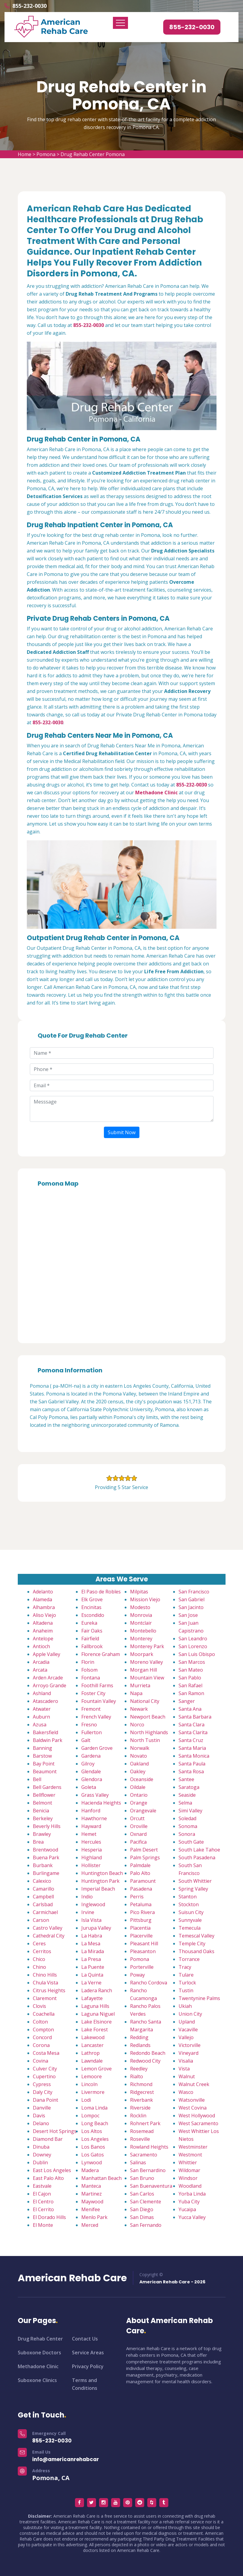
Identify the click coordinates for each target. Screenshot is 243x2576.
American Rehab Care (72, 2278)
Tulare (186, 1974)
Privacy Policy (88, 2366)
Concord (42, 2037)
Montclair (141, 1623)
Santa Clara (191, 1724)
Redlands (140, 2045)
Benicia (41, 1810)
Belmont (42, 1802)
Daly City (42, 2092)
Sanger (187, 1701)
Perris (137, 1896)
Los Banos (93, 2147)
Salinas (138, 2162)
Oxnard (138, 1834)
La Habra (91, 1935)
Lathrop (90, 2053)
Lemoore (91, 2076)
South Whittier (195, 1881)
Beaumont (45, 1771)
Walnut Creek (194, 2084)
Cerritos (42, 1951)
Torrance (189, 1959)
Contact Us (85, 2338)
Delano (41, 2123)
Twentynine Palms (199, 1998)
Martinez (91, 2193)
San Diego (141, 2209)
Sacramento (143, 2154)
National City (144, 1701)
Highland (91, 1857)
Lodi (86, 2100)
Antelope (43, 1638)
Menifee (90, 2209)
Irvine (87, 1912)
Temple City (192, 1943)
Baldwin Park (47, 1740)
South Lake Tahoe (199, 1849)
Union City (190, 2014)
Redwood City (145, 2060)
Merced (89, 2225)
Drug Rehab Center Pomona (93, 154)
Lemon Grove (96, 2068)
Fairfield (90, 1638)
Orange (138, 1802)
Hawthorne (94, 1818)
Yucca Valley (192, 2217)
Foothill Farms (97, 1685)
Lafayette (92, 1998)
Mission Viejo (145, 1599)
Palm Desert (144, 1849)
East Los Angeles (52, 2170)
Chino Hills (45, 1974)
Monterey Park (147, 1646)
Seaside (187, 1795)
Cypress (42, 2084)
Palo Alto (140, 1873)
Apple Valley (46, 1654)
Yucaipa (187, 2209)
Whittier (188, 2162)
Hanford (90, 1810)
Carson (41, 1920)
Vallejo (186, 2037)
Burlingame (46, 1873)
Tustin (186, 1990)
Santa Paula (192, 1763)
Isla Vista (91, 1920)
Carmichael (45, 1912)
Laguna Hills (95, 2006)
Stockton (189, 1904)
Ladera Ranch (96, 1990)
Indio (87, 1896)
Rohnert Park (145, 2123)
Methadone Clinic (38, 2366)
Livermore (92, 2092)
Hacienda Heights (101, 1802)
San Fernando (145, 2225)
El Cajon (42, 2193)
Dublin (40, 2162)
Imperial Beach (98, 1888)
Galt (85, 1740)
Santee (186, 1779)
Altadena (43, 1623)
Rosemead (142, 2131)
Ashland (42, 1693)
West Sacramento (198, 2123)
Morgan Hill (143, 1670)
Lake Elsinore (96, 2021)
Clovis (39, 2006)
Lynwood (91, 2162)
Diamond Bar (48, 2139)
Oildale (137, 1787)
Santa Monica (194, 1756)
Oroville (139, 1826)
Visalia (186, 2060)
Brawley (42, 1834)
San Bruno (142, 2178)
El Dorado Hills (49, 2217)
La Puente (92, 1967)
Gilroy (88, 1763)
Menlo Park (94, 2217)
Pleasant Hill (144, 1943)
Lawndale (92, 2060)
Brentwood (45, 1849)
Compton (43, 2029)
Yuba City (189, 2201)
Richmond (141, 2084)
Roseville (140, 2139)
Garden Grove (97, 1748)
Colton (40, 2021)
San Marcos (192, 1662)
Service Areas (88, 2352)
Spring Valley (193, 1888)
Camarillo (43, 1888)
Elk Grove (92, 1599)
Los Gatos (92, 2154)
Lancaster (92, 2045)
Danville (42, 2107)
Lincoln (89, 2084)
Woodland (190, 2186)
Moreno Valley (146, 1662)
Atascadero (45, 1701)
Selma (185, 1802)
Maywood (92, 2201)
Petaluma (140, 1904)
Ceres (39, 1943)
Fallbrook (92, 1646)
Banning (42, 1748)
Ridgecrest (142, 2092)
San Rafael (190, 1685)
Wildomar (189, 2170)
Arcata (40, 1670)
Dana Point (45, 2100)
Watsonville (192, 2100)
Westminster (193, 2147)
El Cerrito (43, 2209)
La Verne (91, 1982)
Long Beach (94, 2123)
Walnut (187, 2076)
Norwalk (139, 1748)
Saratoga (189, 1787)
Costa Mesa (46, 2053)
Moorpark (141, 1654)
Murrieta (140, 1685)
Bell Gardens (47, 1787)
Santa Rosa (191, 1771)
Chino (39, 1967)
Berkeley (43, 1818)
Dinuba (41, 2147)
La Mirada (92, 1951)
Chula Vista (45, 1982)
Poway (137, 1974)
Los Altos (91, 2131)
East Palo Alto (48, 2178)
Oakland (139, 1763)
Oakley (137, 1771)
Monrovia (141, 1615)
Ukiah (185, 2006)
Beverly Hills (47, 1826)
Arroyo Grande (49, 1685)
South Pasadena (197, 1857)
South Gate (191, 1842)
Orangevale (143, 1810)
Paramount (143, 1881)
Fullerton (91, 1732)
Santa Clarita (193, 1732)
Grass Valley (95, 1795)
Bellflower (44, 1795)
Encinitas (91, 1607)
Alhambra (44, 1607)
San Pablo (190, 1677)
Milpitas (139, 1591)
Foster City (93, 1693)
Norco (137, 1724)
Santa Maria (192, 1748)
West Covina (193, 2107)
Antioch (41, 1646)
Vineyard (188, 2053)
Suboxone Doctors (39, 2352)
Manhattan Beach (101, 2178)
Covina (40, 2060)
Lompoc (90, 2115)
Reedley (139, 2068)
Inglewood (93, 1904)
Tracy (185, 1967)
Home (24, 154)
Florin (87, 1662)
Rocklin (138, 2115)
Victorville (190, 2045)
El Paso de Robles (101, 1591)
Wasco (186, 2092)
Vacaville (188, 2029)
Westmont (190, 2154)
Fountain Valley (98, 1701)
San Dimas (142, 2217)
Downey (42, 2154)
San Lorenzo (193, 1646)
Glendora (91, 1779)
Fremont (91, 1709)
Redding (139, 2037)
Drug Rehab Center (40, 2338)
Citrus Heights (49, 1990)
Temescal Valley (196, 1935)
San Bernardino (148, 2170)
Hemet (88, 1834)
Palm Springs (145, 1857)
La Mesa (90, 1943)
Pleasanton (143, 1951)
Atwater (42, 1709)
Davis (39, 2115)
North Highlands (149, 1732)
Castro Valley (47, 1928)
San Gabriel (191, 1599)
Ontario (139, 1795)
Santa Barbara (195, 1716)
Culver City (45, 2068)
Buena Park (46, 1857)
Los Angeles (95, 2139)
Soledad (187, 1818)
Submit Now (122, 1132)
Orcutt (137, 1818)
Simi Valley (190, 1810)
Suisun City (191, 1912)
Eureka (89, 1623)
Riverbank (141, 2100)
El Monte (43, 2225)
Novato (138, 1756)
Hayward (91, 1826)
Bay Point (44, 1763)
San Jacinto (191, 1607)
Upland (187, 2021)
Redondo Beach (147, 2053)
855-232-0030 (29, 5)
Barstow (42, 1756)
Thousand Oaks (196, 1951)
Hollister (91, 1865)
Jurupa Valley (96, 1928)
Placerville (141, 1935)
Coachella (44, 2014)
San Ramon (191, 1693)
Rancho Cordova (148, 1982)
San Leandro (193, 1638)
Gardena (91, 1756)
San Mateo (191, 1670)
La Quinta (92, 1974)
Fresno (89, 1724)
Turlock (187, 1982)
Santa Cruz (191, 1740)
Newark (139, 1709)
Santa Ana (190, 1709)
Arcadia (41, 1662)
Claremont (45, 1998)
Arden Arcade (48, 1677)
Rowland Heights (149, 2147)
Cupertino (44, 2076)
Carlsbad (43, 1904)
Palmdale (140, 1865)
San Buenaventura (151, 2186)
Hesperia (91, 1849)
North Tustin (145, 1740)
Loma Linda (94, 2107)
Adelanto (43, 1591)
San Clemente (145, 2201)
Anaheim (43, 1630)
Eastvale (42, 2186)
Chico (39, 1959)
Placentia (140, 1928)
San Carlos (142, 2193)
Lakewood (92, 2037)
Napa (136, 1693)
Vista (184, 2068)
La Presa (91, 1959)
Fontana (90, 1677)
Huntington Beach (102, 1873)
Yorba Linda (192, 2193)
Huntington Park (100, 1881)
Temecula (190, 1928)
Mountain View (147, 1677)
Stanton (188, 1896)
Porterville (142, 1967)
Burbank (43, 1865)
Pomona (45, 154)
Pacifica (138, 1842)
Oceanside (141, 1779)
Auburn (41, 1716)
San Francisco (194, 1591)
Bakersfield (45, 1732)
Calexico (42, 1881)
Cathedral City (48, 1935)
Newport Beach (147, 1716)
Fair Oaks (91, 1630)
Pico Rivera (142, 1912)
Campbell (43, 1896)
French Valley (96, 1716)
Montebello (143, 1630)
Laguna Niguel (98, 2014)
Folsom (89, 1670)
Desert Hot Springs (54, 2131)
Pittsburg (140, 1920)
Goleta (88, 1787)
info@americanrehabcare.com (73, 2459)
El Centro (43, 2201)
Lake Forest (94, 2029)
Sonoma (188, 1826)
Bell (37, 1779)
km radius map (121, 1263)
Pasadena (141, 1888)
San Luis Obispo (197, 1654)
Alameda (42, 1599)
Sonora (187, 1834)
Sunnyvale (190, 1920)
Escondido (92, 1615)
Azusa (39, 1724)
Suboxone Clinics (37, 2380)
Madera (90, 2170)
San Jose (188, 1615)
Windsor (188, 2178)
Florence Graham (100, 1654)
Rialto (136, 2076)
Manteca (91, 2186)
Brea (38, 1842)
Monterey (141, 1638)
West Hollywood (197, 2115)
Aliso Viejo (44, 1615)
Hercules (91, 1842)
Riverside (140, 2107)
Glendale (91, 1771)
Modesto (140, 1607)
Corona (41, 2045)
